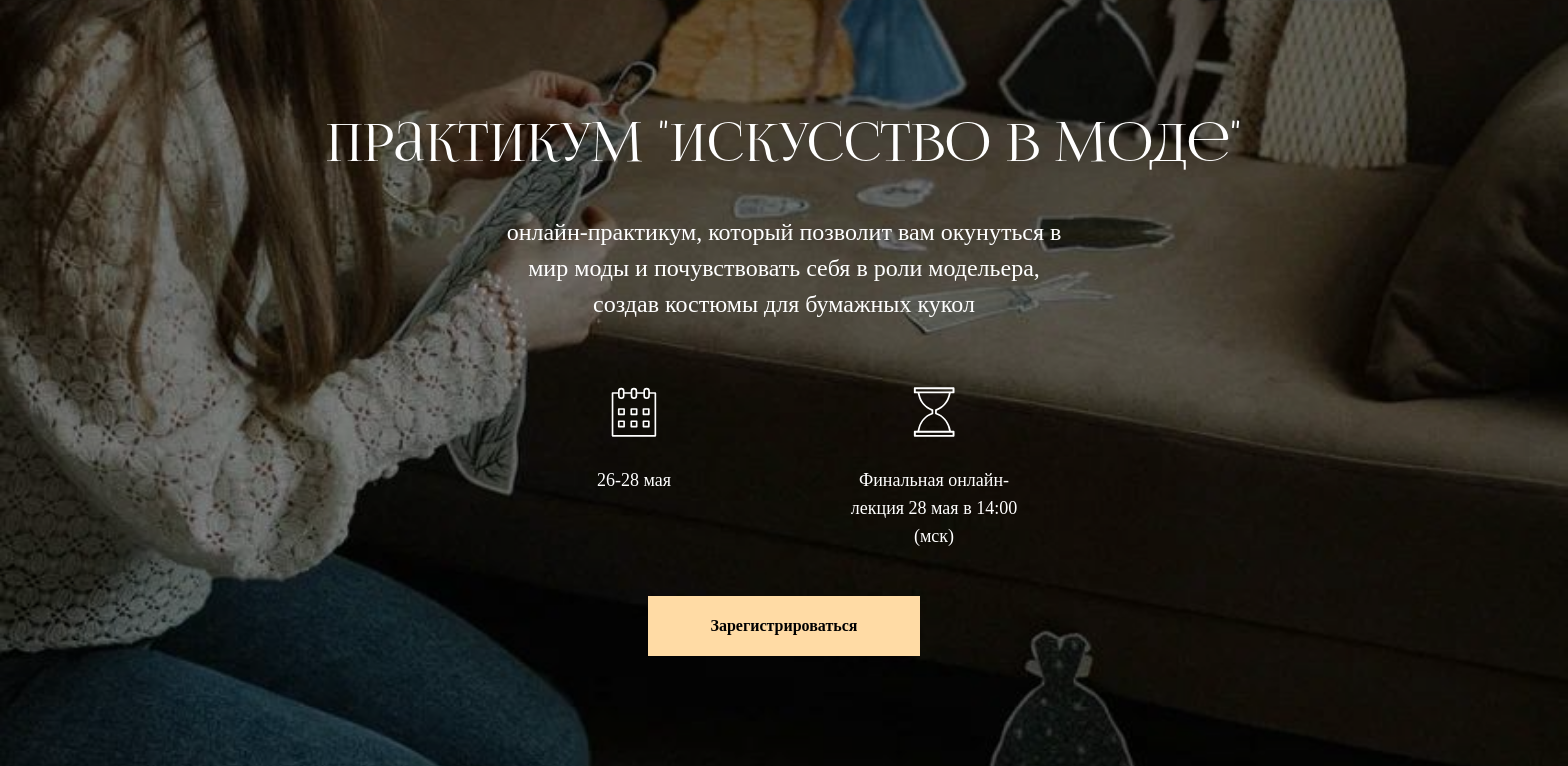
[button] (783, 626)
